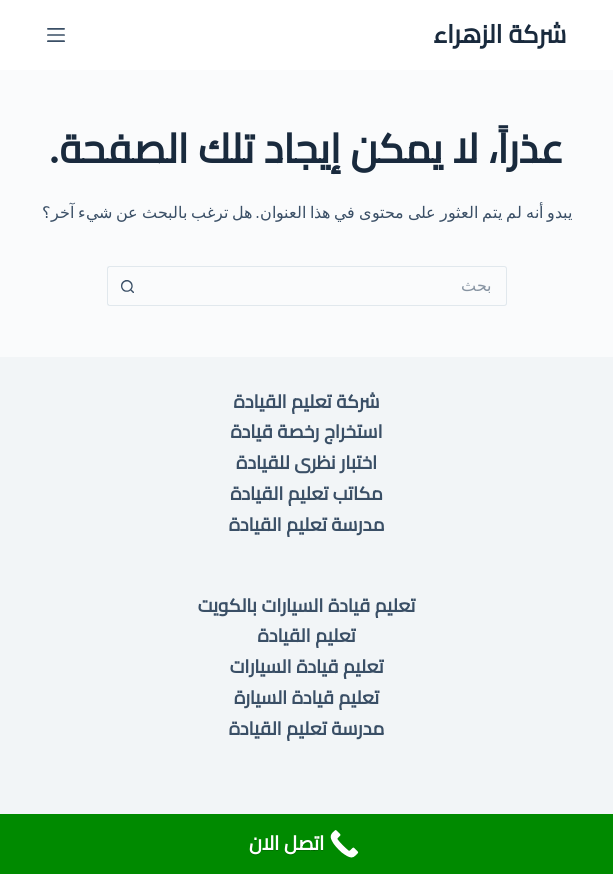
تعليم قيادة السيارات (307, 666)
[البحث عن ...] (327, 286)
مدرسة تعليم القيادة (307, 524)
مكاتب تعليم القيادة (306, 493)
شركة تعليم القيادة (307, 401)
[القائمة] (56, 35)
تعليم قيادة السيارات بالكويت (306, 605)
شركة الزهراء (499, 34)
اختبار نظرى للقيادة (306, 462)
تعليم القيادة (307, 635)
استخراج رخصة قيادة (306, 431)
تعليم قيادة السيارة (306, 697)
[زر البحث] (127, 286)
